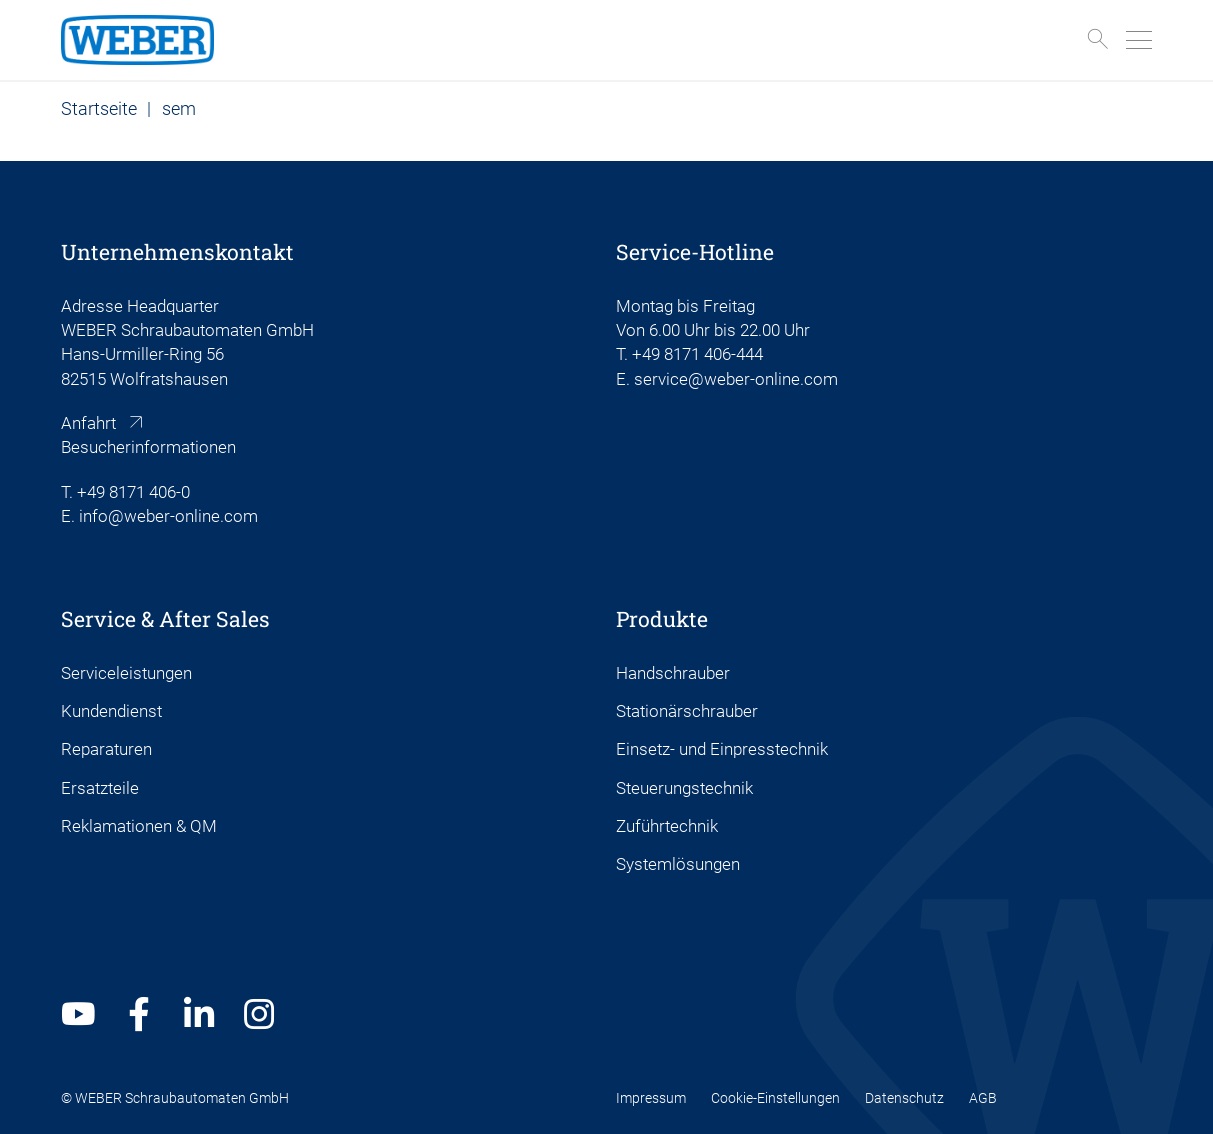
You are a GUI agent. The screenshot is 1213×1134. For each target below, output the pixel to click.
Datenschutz (904, 1098)
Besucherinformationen (148, 447)
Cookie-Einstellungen (775, 1098)
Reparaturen (106, 749)
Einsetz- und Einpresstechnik (722, 749)
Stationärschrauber (687, 711)
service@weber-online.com (736, 379)
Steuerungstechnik (684, 788)
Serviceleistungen (126, 673)
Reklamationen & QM (139, 826)
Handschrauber (673, 673)
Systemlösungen (678, 864)
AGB (983, 1098)
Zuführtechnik (667, 826)
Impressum (651, 1098)
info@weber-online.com (168, 516)
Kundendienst (111, 711)
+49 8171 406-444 (697, 354)
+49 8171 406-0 (133, 492)
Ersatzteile (100, 788)
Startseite (99, 108)
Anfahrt (88, 423)
